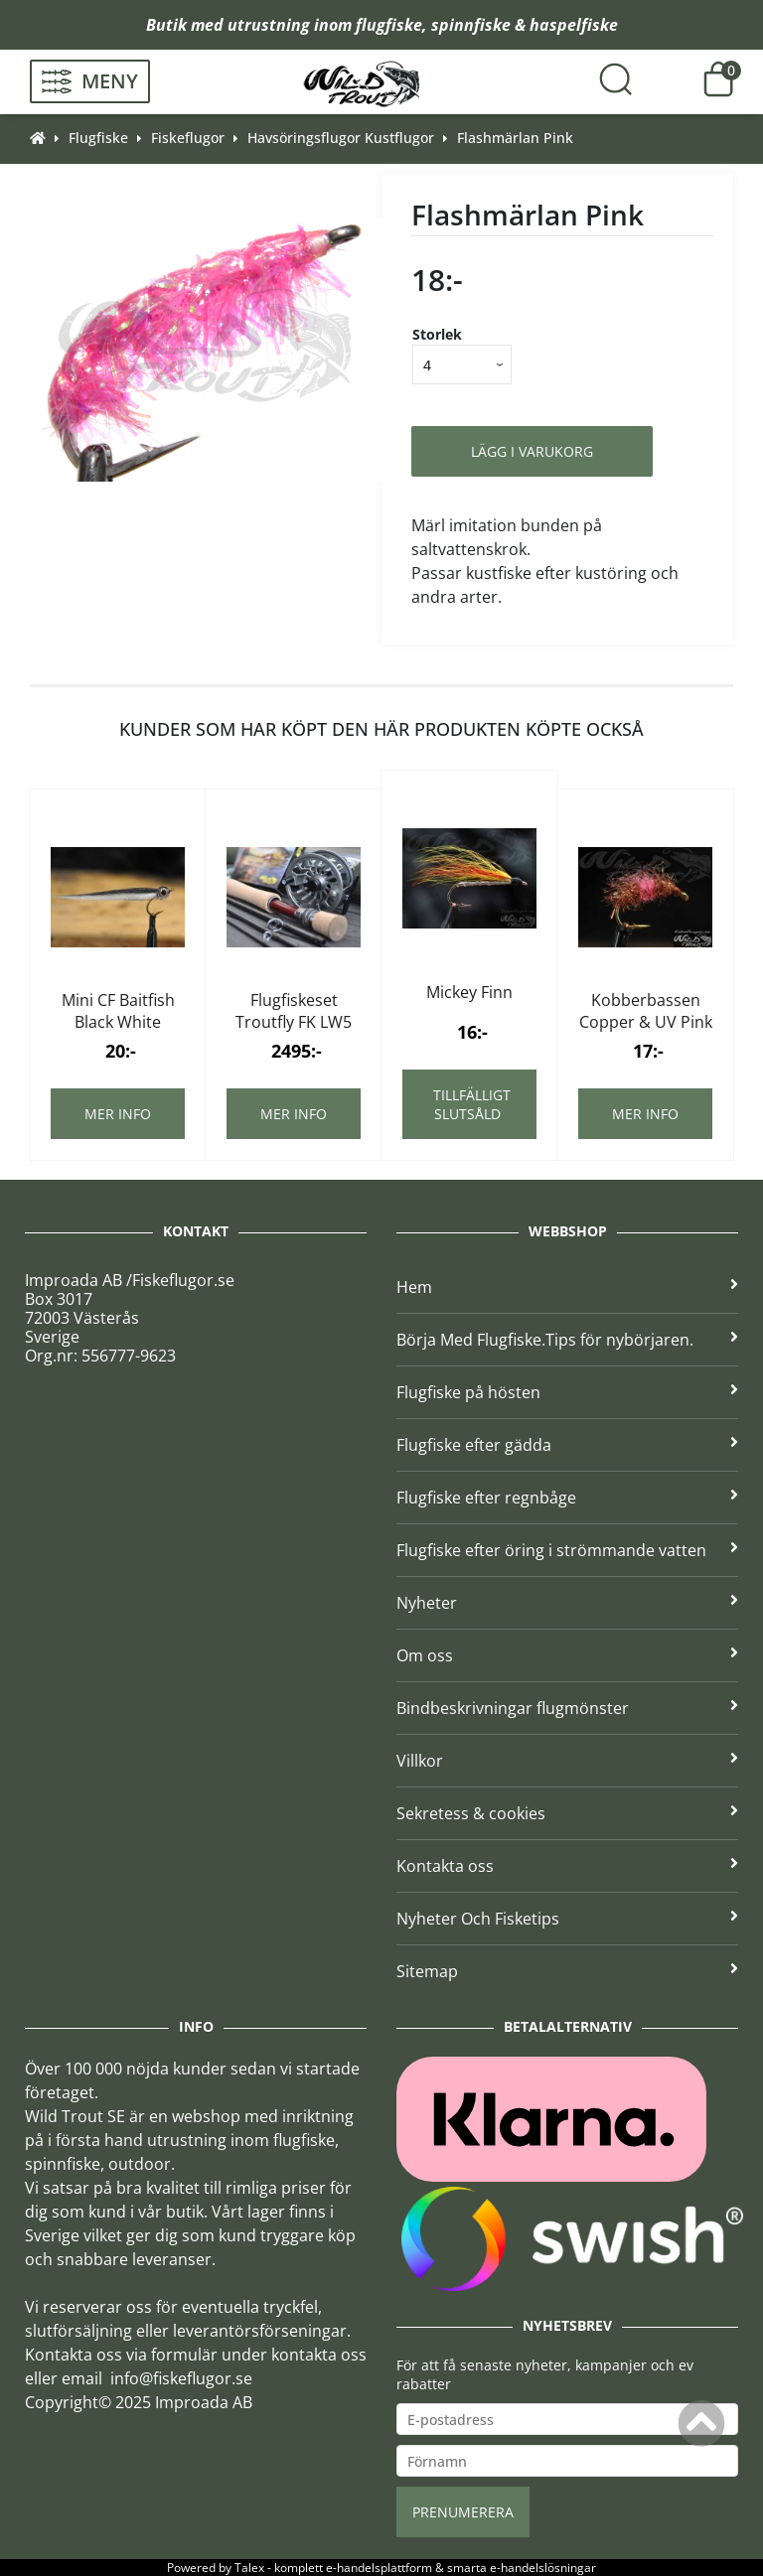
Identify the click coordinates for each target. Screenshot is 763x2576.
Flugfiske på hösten (567, 1392)
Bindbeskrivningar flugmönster (567, 1708)
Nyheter (567, 1603)
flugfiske (389, 25)
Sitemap (567, 1971)
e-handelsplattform (379, 2567)
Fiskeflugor (188, 137)
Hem (567, 1287)
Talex (249, 2567)
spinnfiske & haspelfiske (524, 25)
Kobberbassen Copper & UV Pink (645, 1011)
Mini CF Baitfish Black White (118, 1011)
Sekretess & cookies (567, 1813)
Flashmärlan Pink (515, 137)
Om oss (567, 1655)
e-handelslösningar (543, 2567)
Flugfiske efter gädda (567, 1445)
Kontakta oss (567, 1866)
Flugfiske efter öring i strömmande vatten (567, 1550)
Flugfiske (98, 137)
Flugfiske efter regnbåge (567, 1497)
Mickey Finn (469, 992)
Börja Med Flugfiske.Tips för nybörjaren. (567, 1340)
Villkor (567, 1761)
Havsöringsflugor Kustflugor (340, 137)
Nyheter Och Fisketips (567, 1919)
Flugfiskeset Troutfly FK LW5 (293, 1011)
